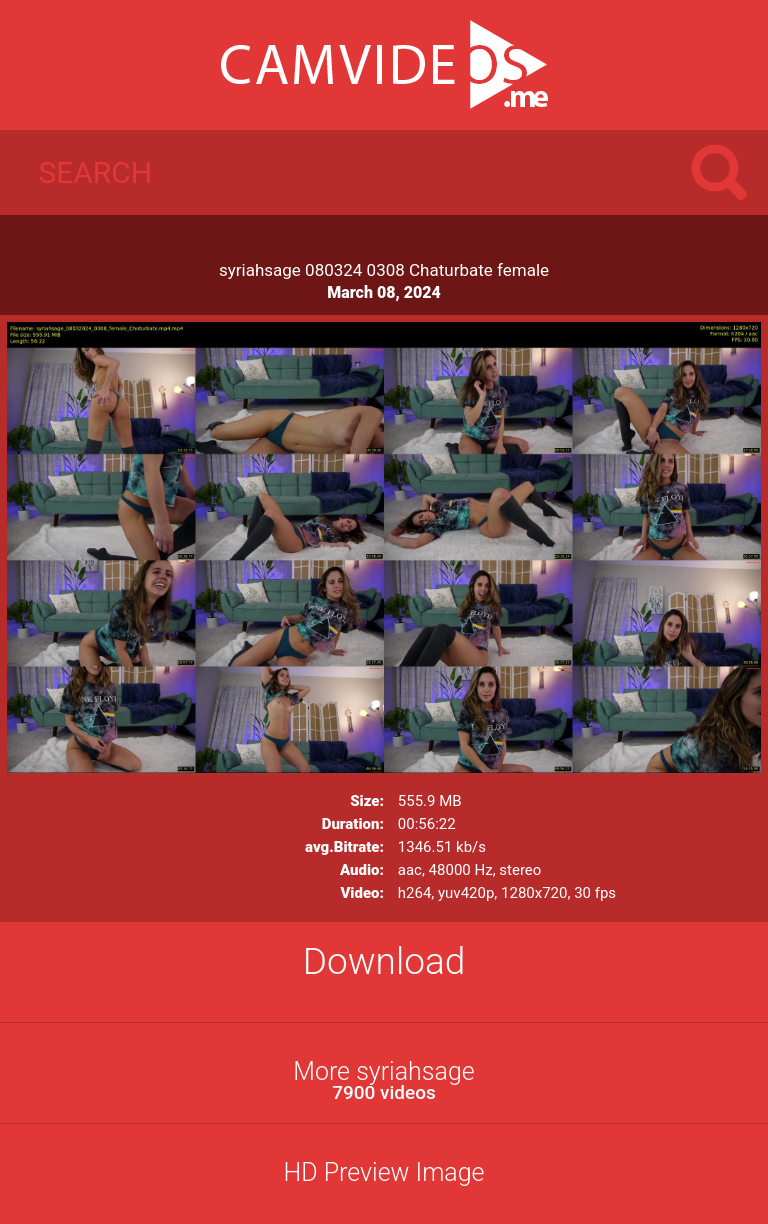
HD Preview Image (383, 1172)
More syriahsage (384, 1080)
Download (384, 961)
